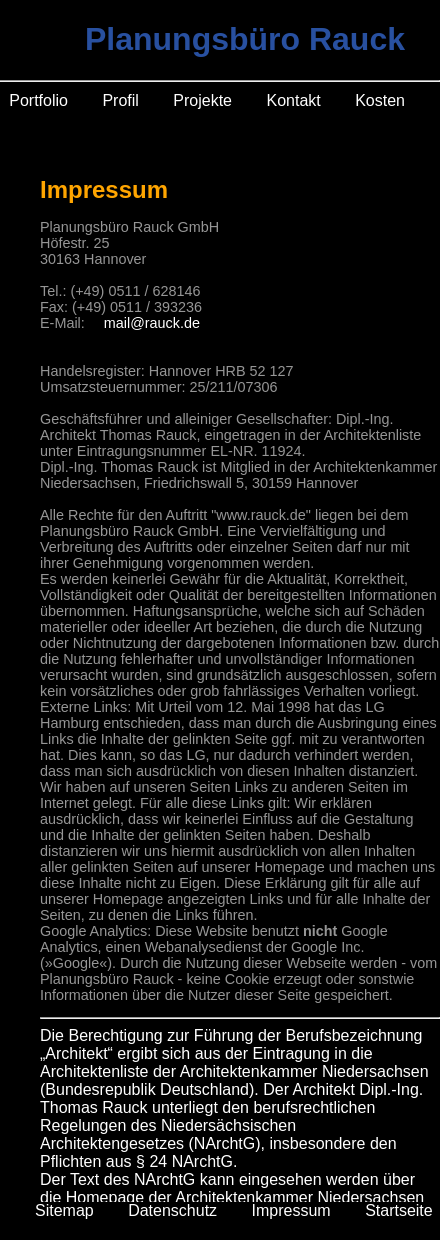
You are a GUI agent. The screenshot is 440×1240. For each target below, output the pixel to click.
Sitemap (64, 1210)
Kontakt (293, 100)
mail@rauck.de (152, 323)
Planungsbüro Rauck (245, 39)
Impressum (291, 1210)
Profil (120, 100)
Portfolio (38, 100)
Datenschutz (172, 1210)
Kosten (380, 100)
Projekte (202, 100)
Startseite (399, 1210)
